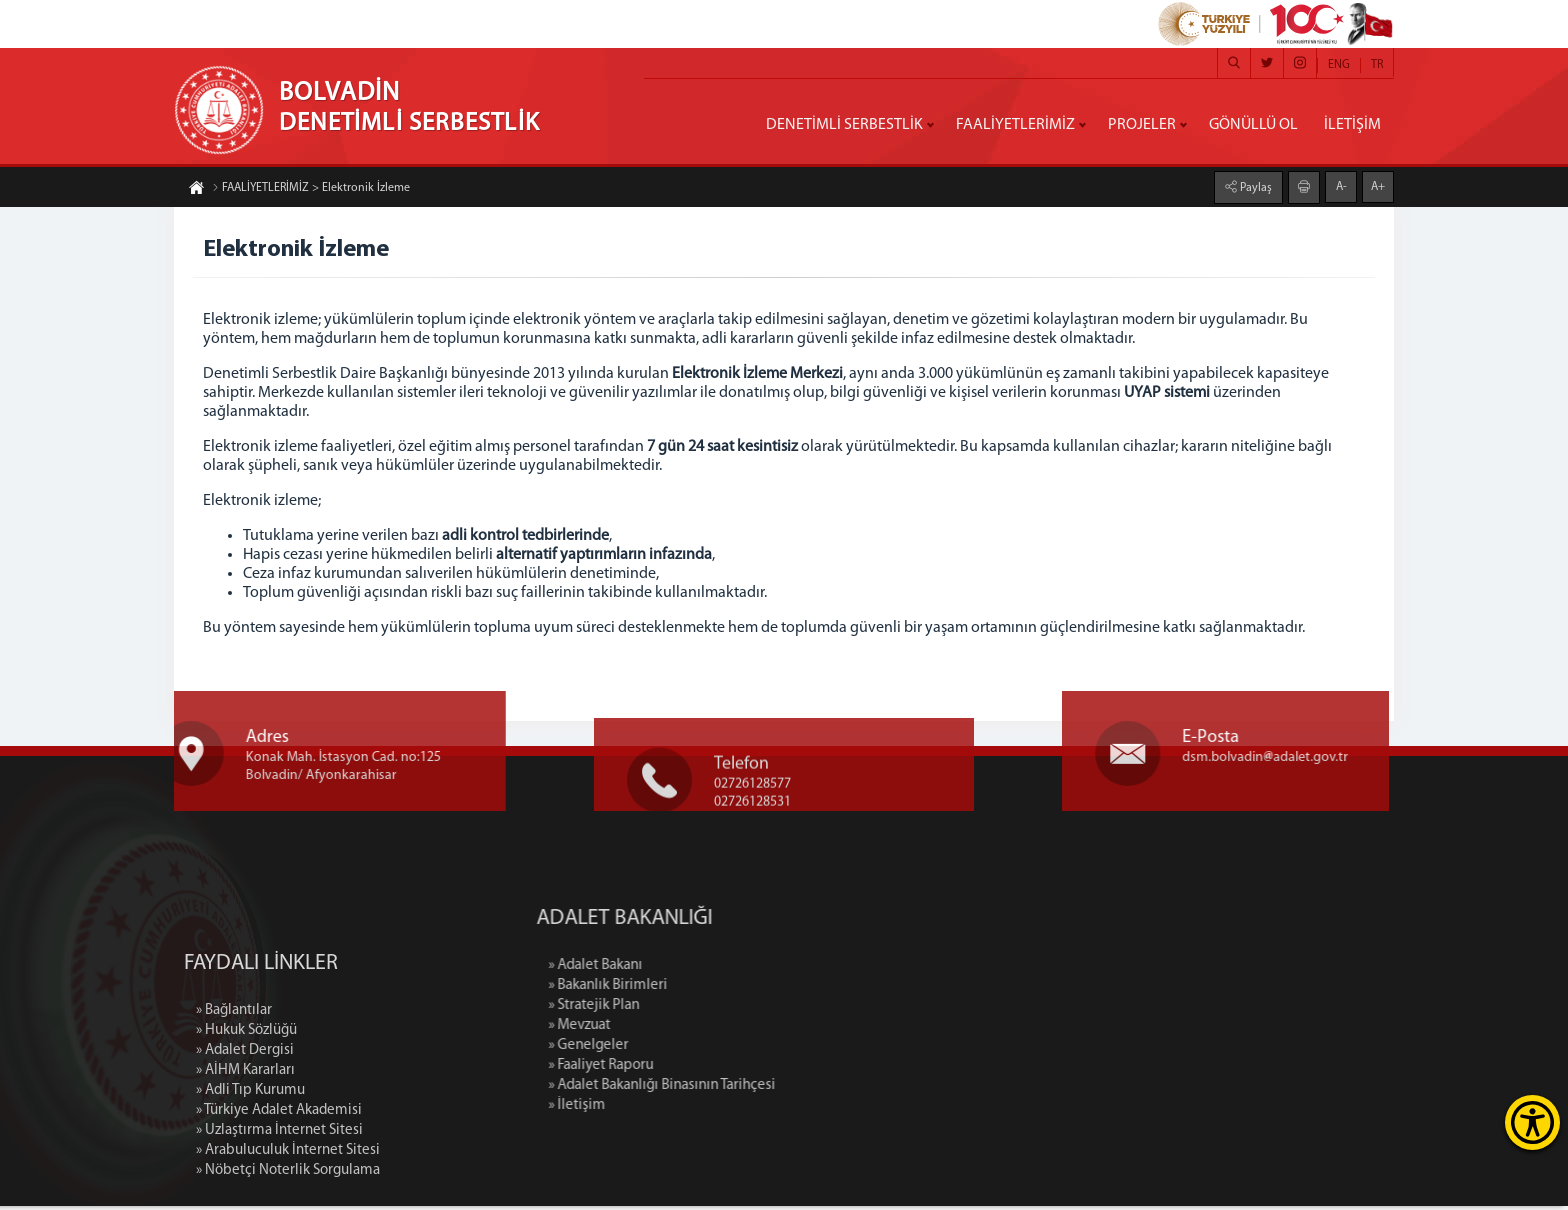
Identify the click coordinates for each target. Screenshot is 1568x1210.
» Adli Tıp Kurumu (250, 1190)
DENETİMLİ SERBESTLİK (844, 125)
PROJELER (1142, 125)
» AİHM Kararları (245, 1170)
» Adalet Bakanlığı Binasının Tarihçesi (762, 1089)
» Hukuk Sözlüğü (246, 1130)
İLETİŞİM (1352, 125)
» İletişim (677, 1109)
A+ (1378, 187)
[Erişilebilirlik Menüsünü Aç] (1532, 1122)
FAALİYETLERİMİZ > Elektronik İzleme (311, 188)
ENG (1339, 65)
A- (1341, 187)
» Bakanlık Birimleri (708, 989)
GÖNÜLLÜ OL (1253, 125)
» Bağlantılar (234, 1110)
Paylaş (1254, 188)
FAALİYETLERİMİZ (1015, 125)
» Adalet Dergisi (245, 1150)
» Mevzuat (680, 1029)
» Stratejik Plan (694, 1009)
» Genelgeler (689, 1049)
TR (1377, 65)
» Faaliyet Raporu (701, 1069)
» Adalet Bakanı (696, 969)
